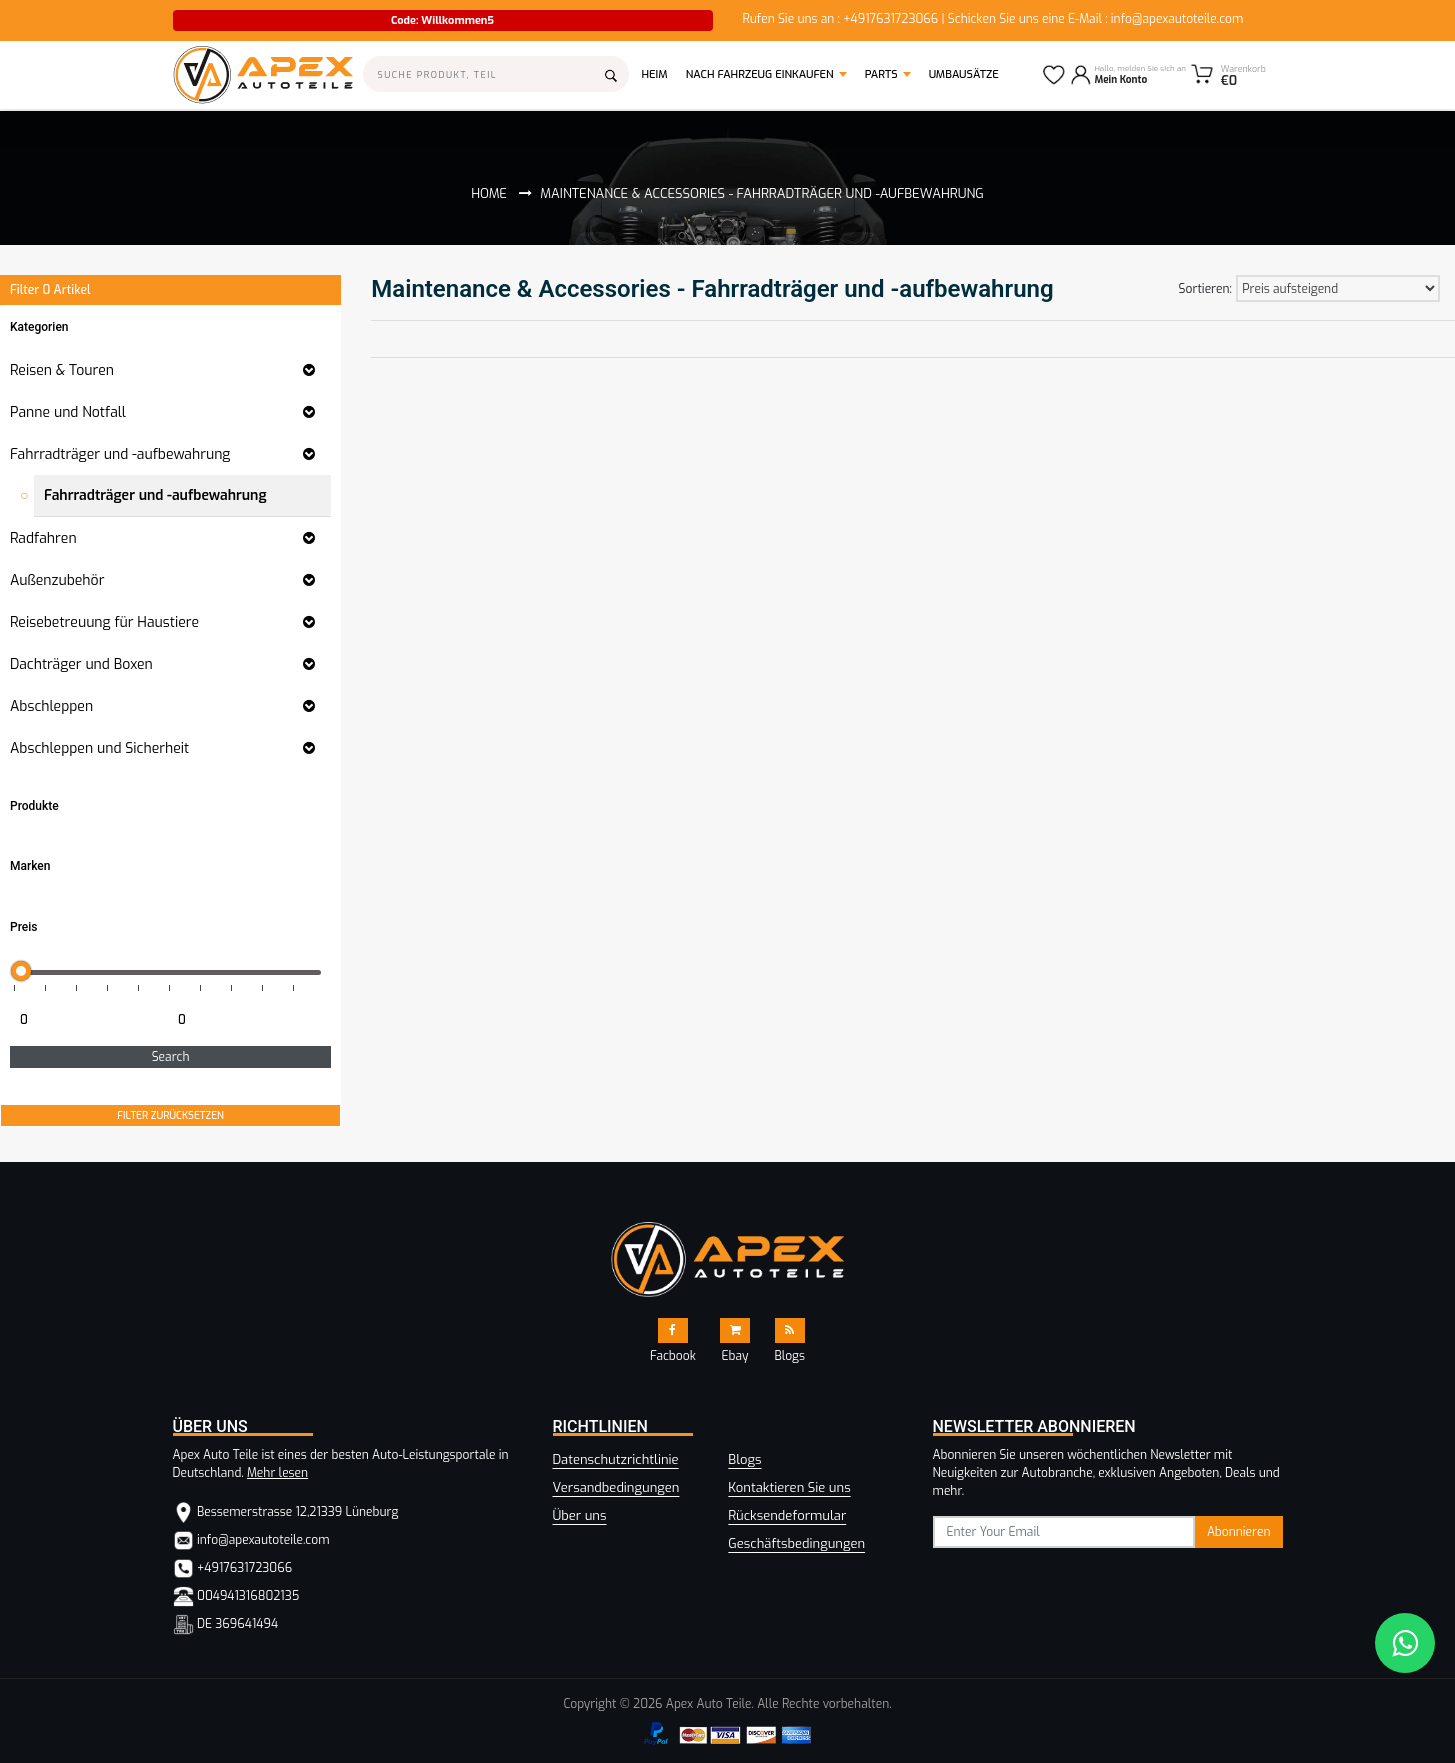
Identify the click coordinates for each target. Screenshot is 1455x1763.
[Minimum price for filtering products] (87, 1020)
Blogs (744, 1459)
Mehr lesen (277, 1473)
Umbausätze (964, 74)
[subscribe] (1064, 1532)
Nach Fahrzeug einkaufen (760, 74)
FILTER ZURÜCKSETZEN (170, 1115)
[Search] (496, 74)
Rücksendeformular (787, 1515)
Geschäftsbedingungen (796, 1543)
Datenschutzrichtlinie (616, 1459)
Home (489, 193)
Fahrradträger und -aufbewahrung (155, 495)
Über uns (580, 1515)
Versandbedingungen (616, 1487)
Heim (660, 74)
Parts (881, 74)
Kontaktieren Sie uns (789, 1487)
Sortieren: (1205, 289)
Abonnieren (1239, 1532)
